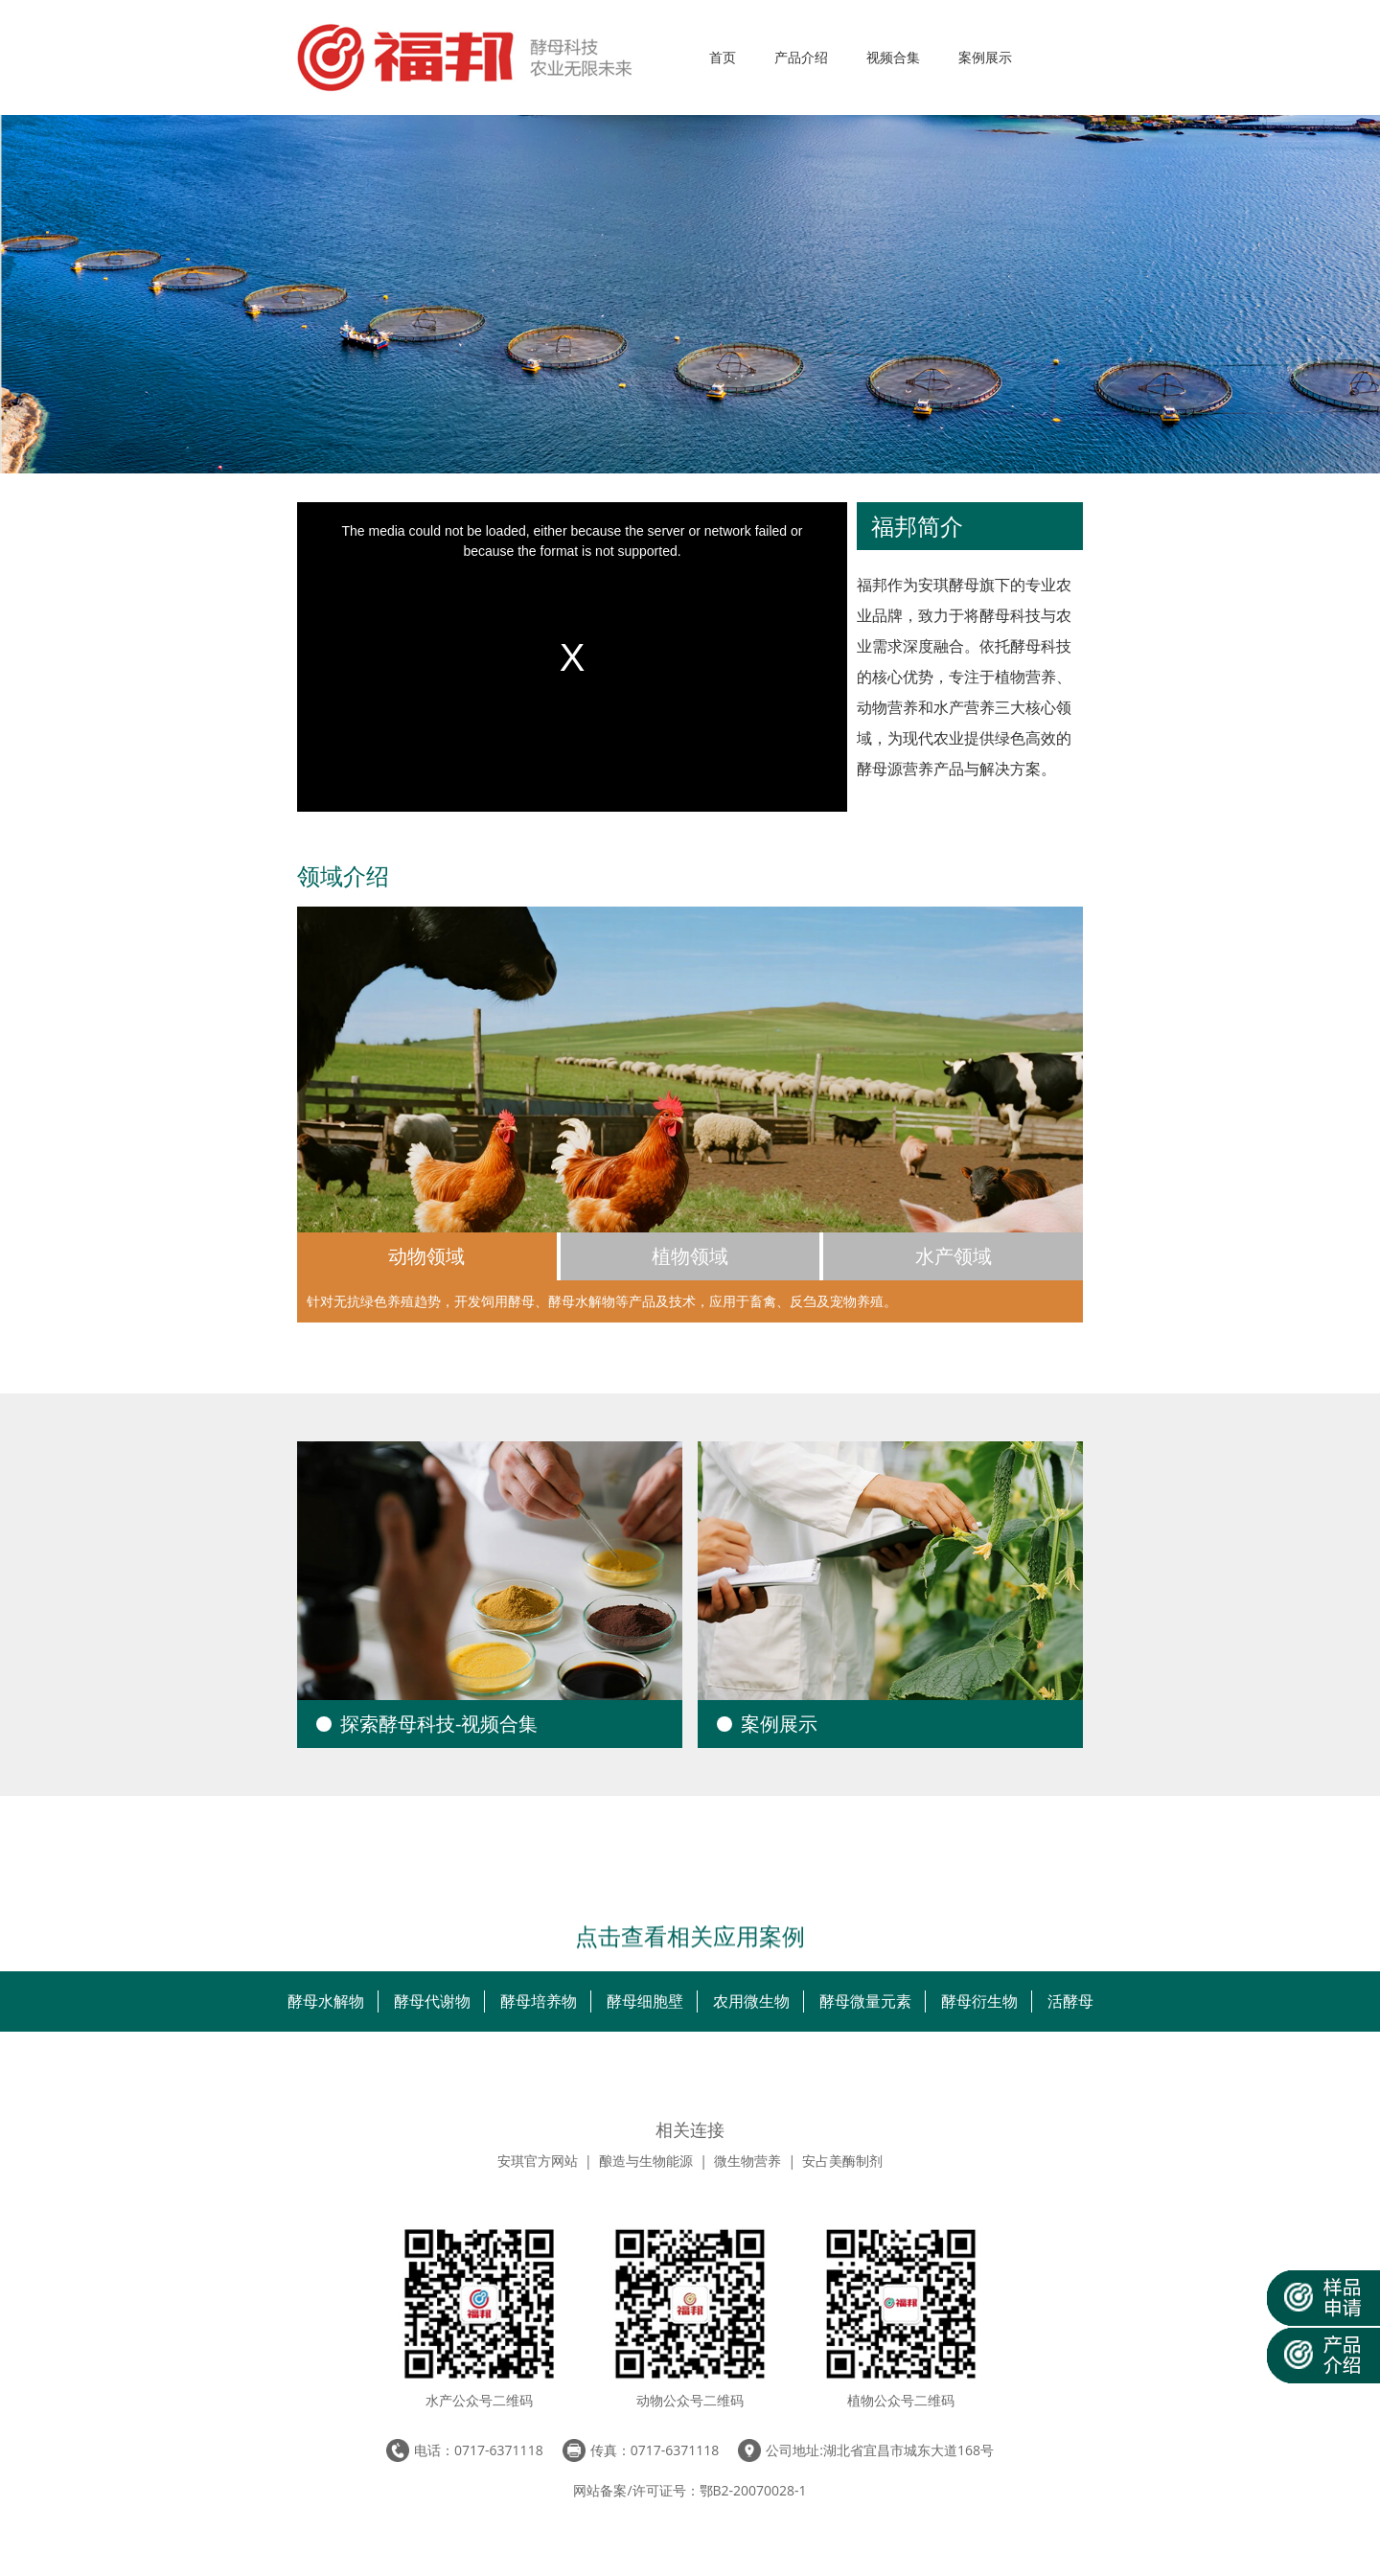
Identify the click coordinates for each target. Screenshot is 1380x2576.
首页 (722, 57)
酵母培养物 (538, 2001)
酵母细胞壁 (645, 2001)
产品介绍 (801, 57)
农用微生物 (751, 2001)
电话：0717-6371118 (478, 2450)
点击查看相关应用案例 (690, 1933)
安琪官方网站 (537, 2160)
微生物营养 (747, 2160)
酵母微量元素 (865, 2001)
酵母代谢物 (432, 2001)
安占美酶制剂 (842, 2160)
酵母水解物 (326, 2001)
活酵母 (1070, 2001)
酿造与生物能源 (646, 2160)
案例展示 (985, 57)
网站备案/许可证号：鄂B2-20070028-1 (689, 2490)
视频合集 (893, 57)
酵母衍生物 (979, 2001)
